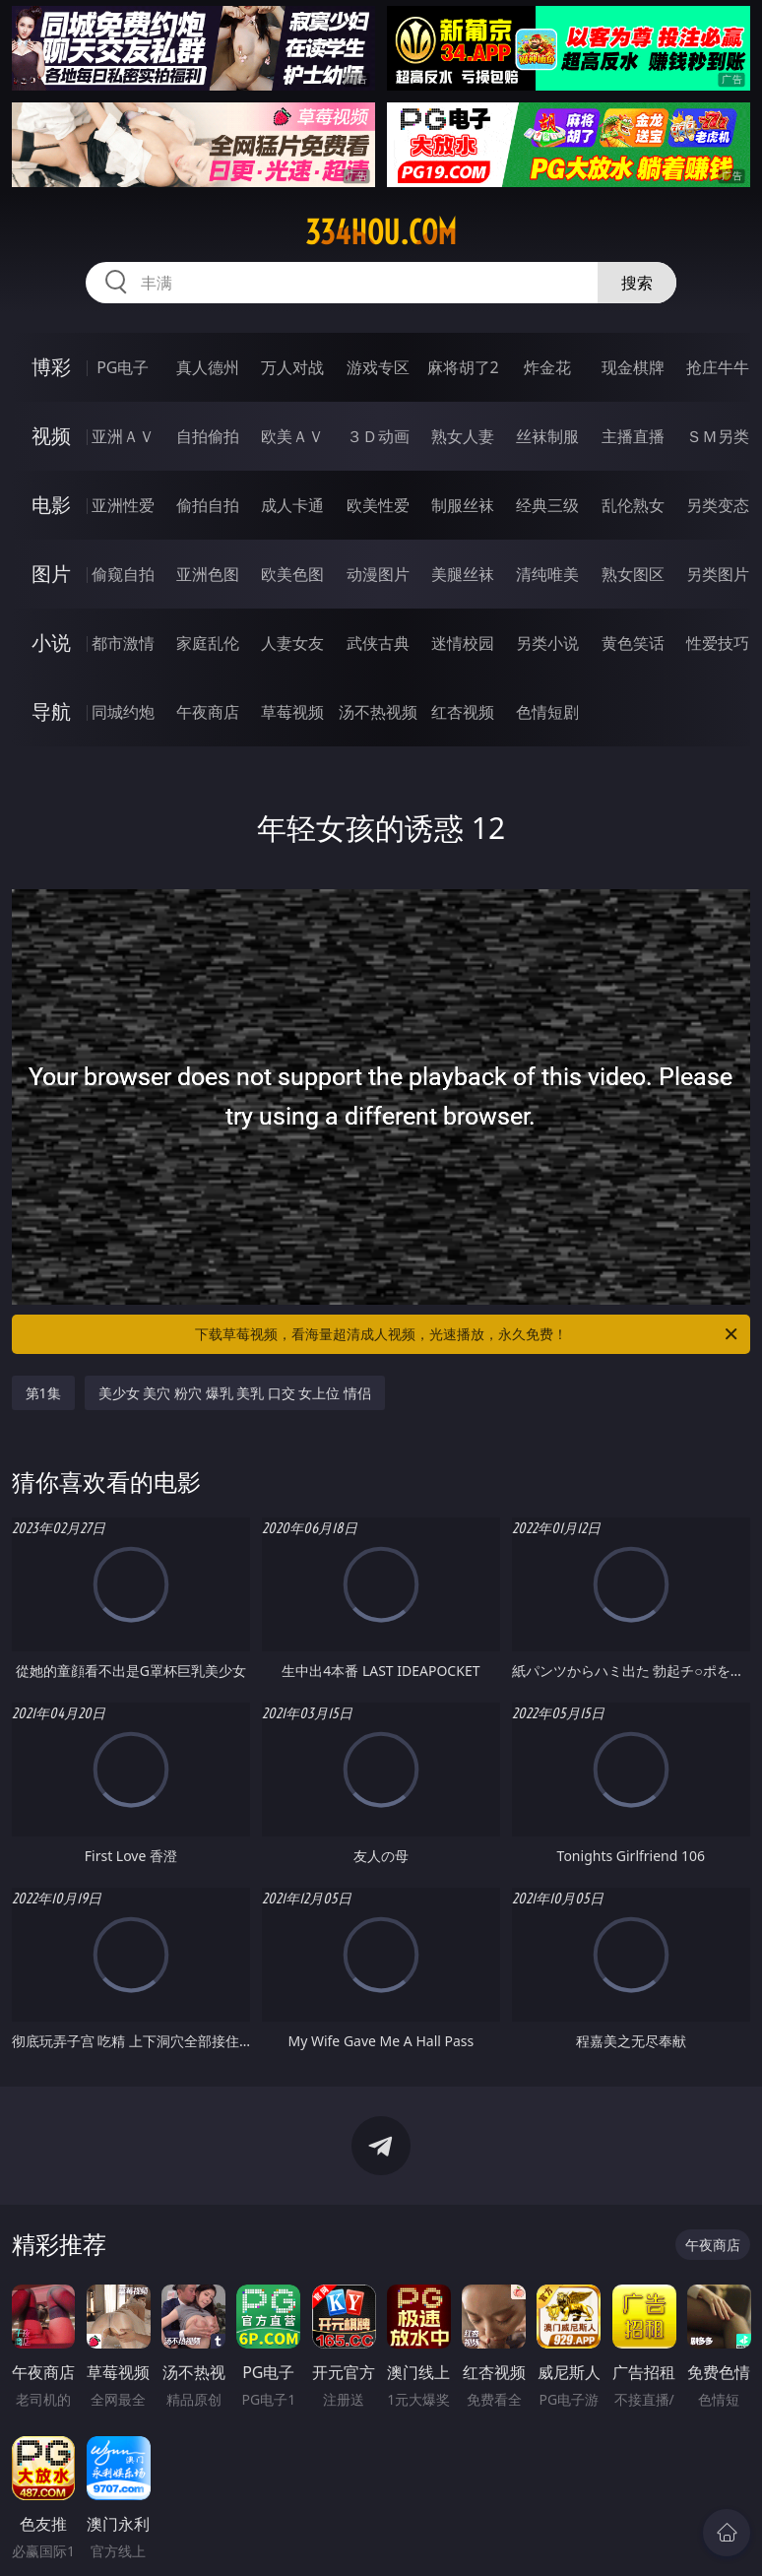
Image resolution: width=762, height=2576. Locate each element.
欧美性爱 (378, 505)
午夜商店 (207, 712)
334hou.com (381, 232)
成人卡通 (292, 505)
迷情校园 (462, 643)
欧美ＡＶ (292, 436)
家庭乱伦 (207, 643)
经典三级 (547, 505)
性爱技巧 (717, 643)
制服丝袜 (462, 505)
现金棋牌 (633, 367)
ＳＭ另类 (717, 436)
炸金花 (547, 367)
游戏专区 (378, 367)
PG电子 (122, 367)
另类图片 (717, 574)
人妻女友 (292, 643)
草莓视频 (292, 712)
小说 (51, 642)
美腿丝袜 (462, 574)
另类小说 (547, 643)
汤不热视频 (378, 712)
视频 (51, 435)
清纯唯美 (547, 574)
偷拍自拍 (207, 505)
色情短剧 (547, 712)
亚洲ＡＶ (123, 436)
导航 (51, 711)
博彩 (51, 367)
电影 (51, 504)
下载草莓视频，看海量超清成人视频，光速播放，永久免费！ (467, 1334)
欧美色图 (292, 574)
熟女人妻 (462, 436)
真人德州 (207, 367)
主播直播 (633, 436)
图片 (51, 573)
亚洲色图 (207, 574)
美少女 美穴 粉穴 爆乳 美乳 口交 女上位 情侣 (234, 1393)
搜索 (637, 282)
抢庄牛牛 (717, 367)
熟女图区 (633, 574)
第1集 (43, 1393)
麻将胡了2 (463, 367)
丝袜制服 (547, 436)
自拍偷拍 (207, 436)
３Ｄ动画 (378, 436)
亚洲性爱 (123, 505)
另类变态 (717, 505)
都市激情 (123, 643)
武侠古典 (378, 643)
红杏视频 (462, 712)
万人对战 (292, 367)
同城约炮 (123, 712)
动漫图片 (378, 574)
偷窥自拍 (123, 574)
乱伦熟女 (633, 505)
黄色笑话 (633, 643)
